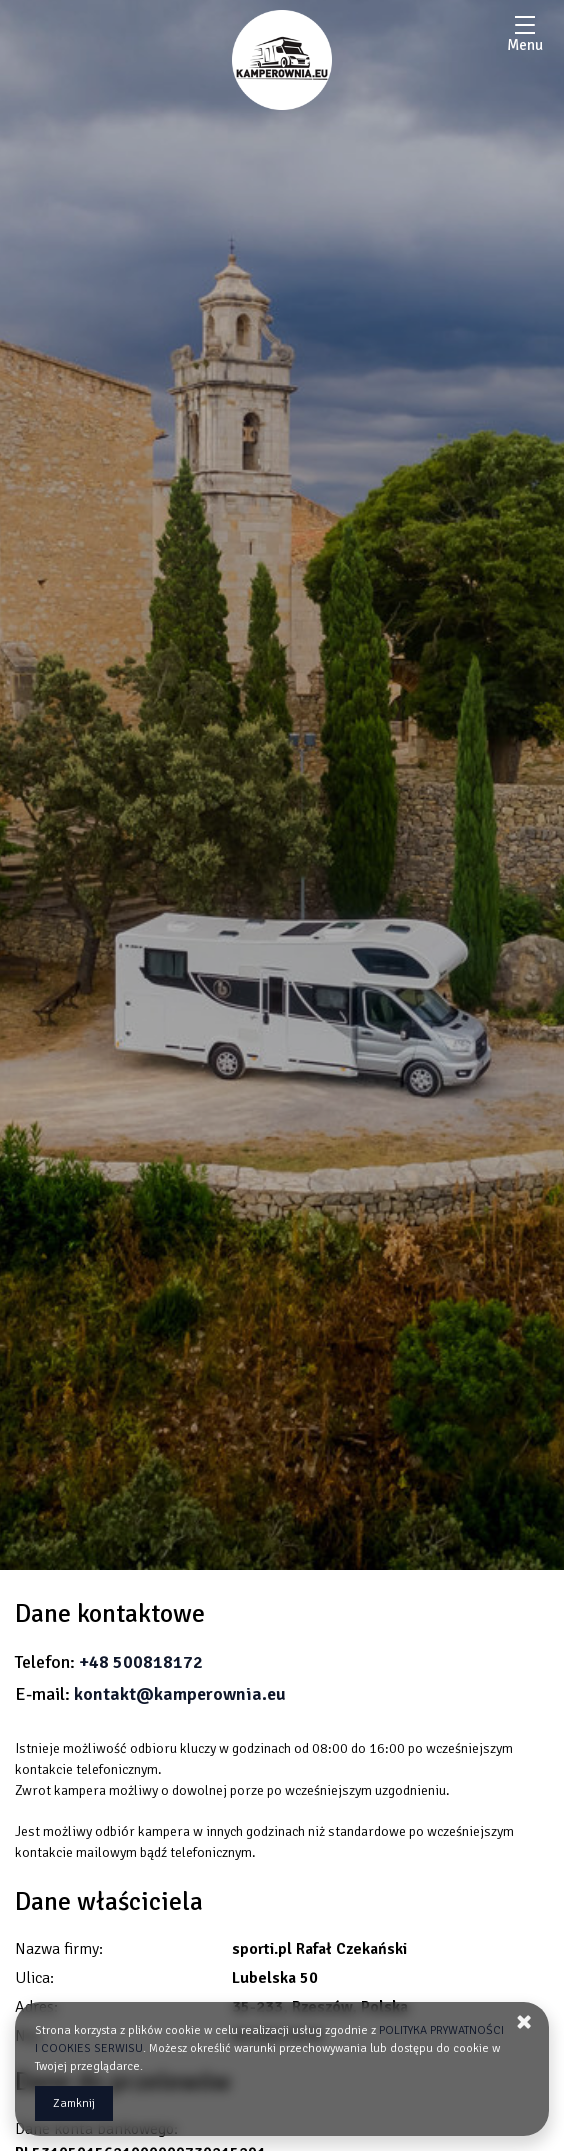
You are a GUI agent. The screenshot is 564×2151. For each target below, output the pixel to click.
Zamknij (74, 2103)
